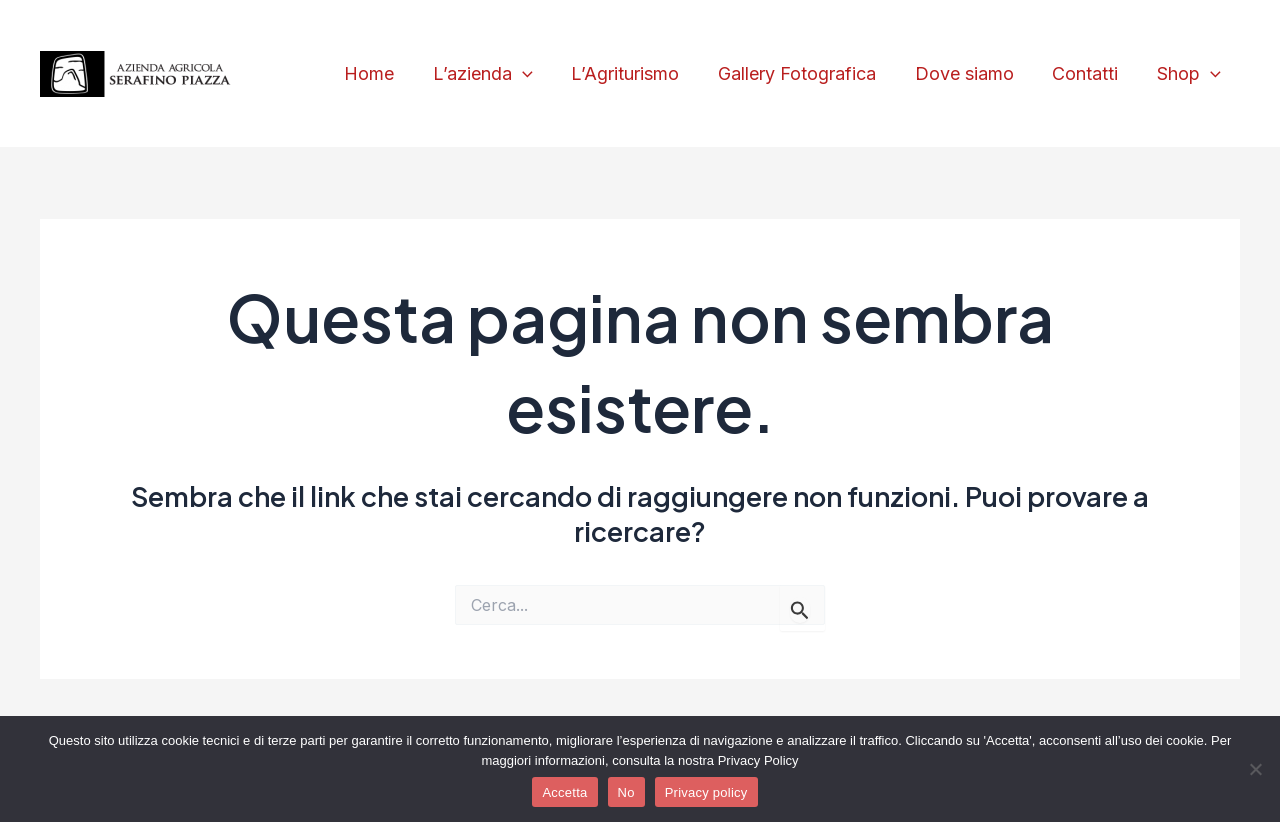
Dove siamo (970, 73)
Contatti (1089, 73)
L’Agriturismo (637, 73)
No (626, 792)
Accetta (564, 792)
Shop (1190, 74)
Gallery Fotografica (806, 73)
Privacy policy (706, 792)
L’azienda (497, 74)
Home (386, 73)
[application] (536, 74)
